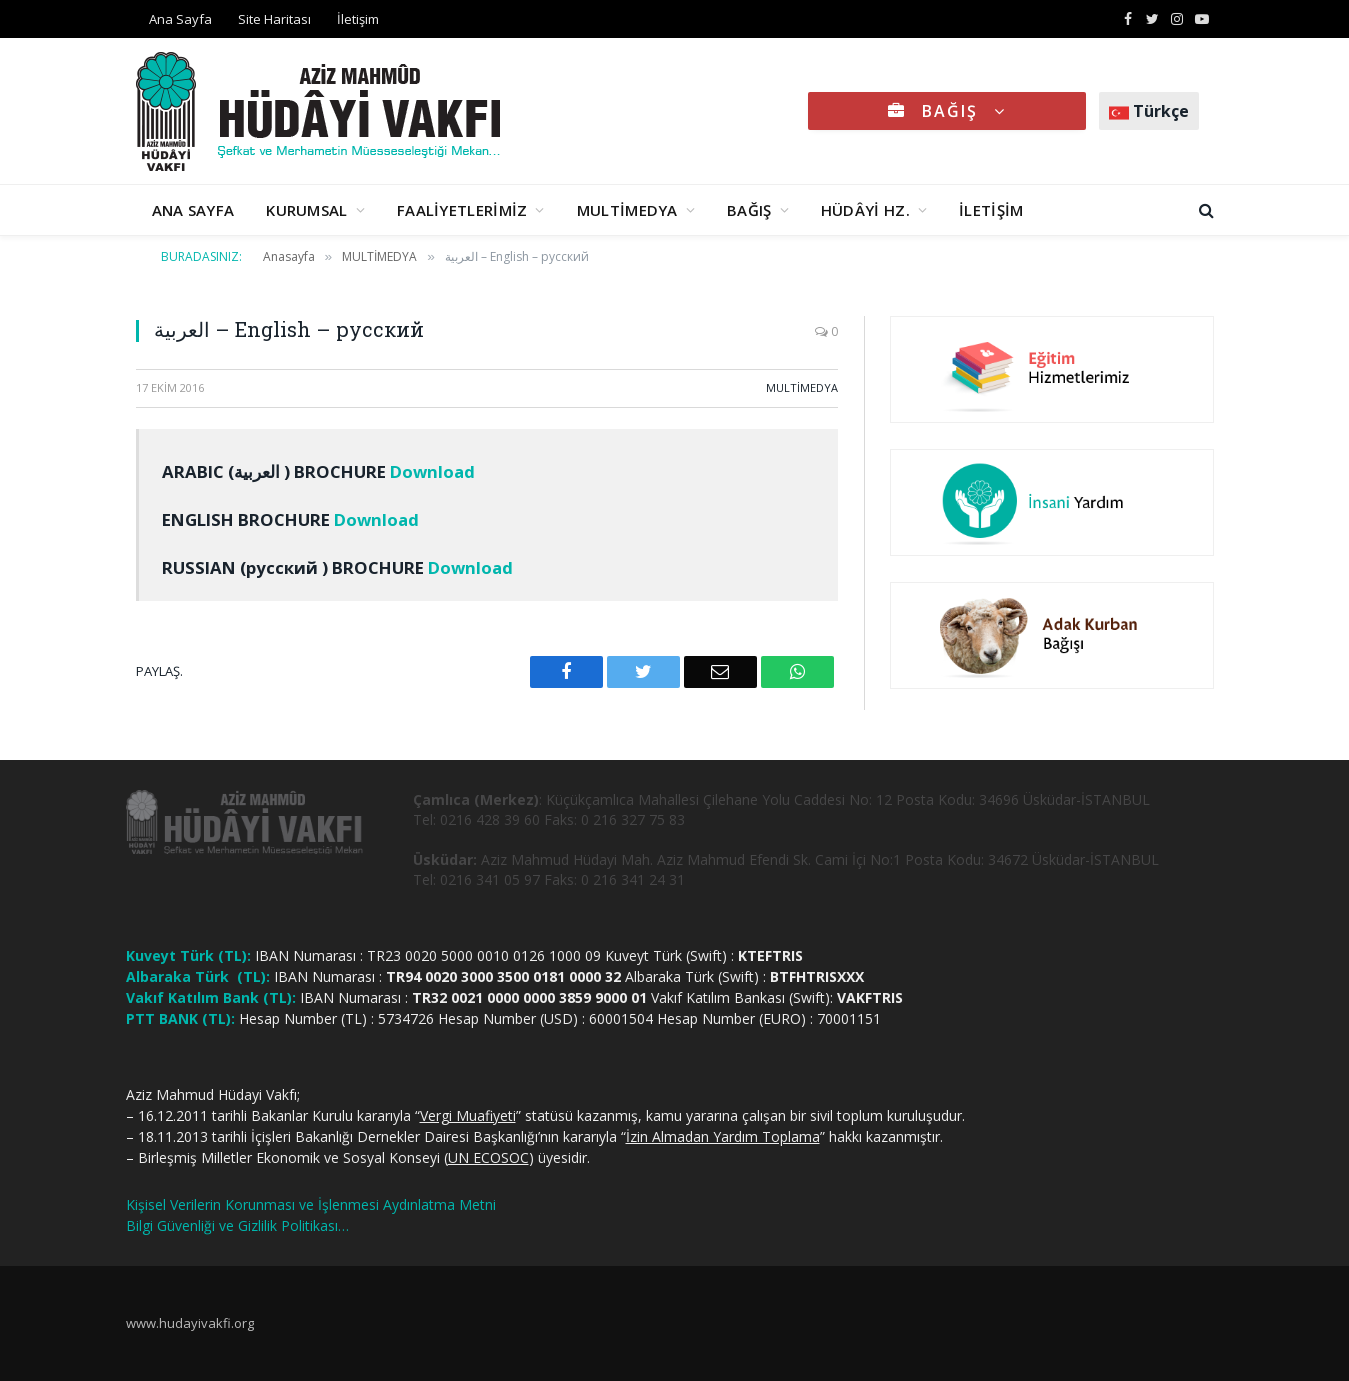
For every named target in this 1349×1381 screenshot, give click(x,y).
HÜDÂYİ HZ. (865, 210)
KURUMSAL (306, 210)
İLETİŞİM (991, 210)
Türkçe (1149, 111)
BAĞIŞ (947, 111)
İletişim (358, 19)
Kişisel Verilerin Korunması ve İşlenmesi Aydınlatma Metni (311, 1204)
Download (432, 471)
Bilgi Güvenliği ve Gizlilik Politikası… (237, 1225)
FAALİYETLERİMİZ (462, 210)
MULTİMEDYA (627, 210)
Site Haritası (274, 19)
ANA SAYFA (193, 210)
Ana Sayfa (180, 19)
